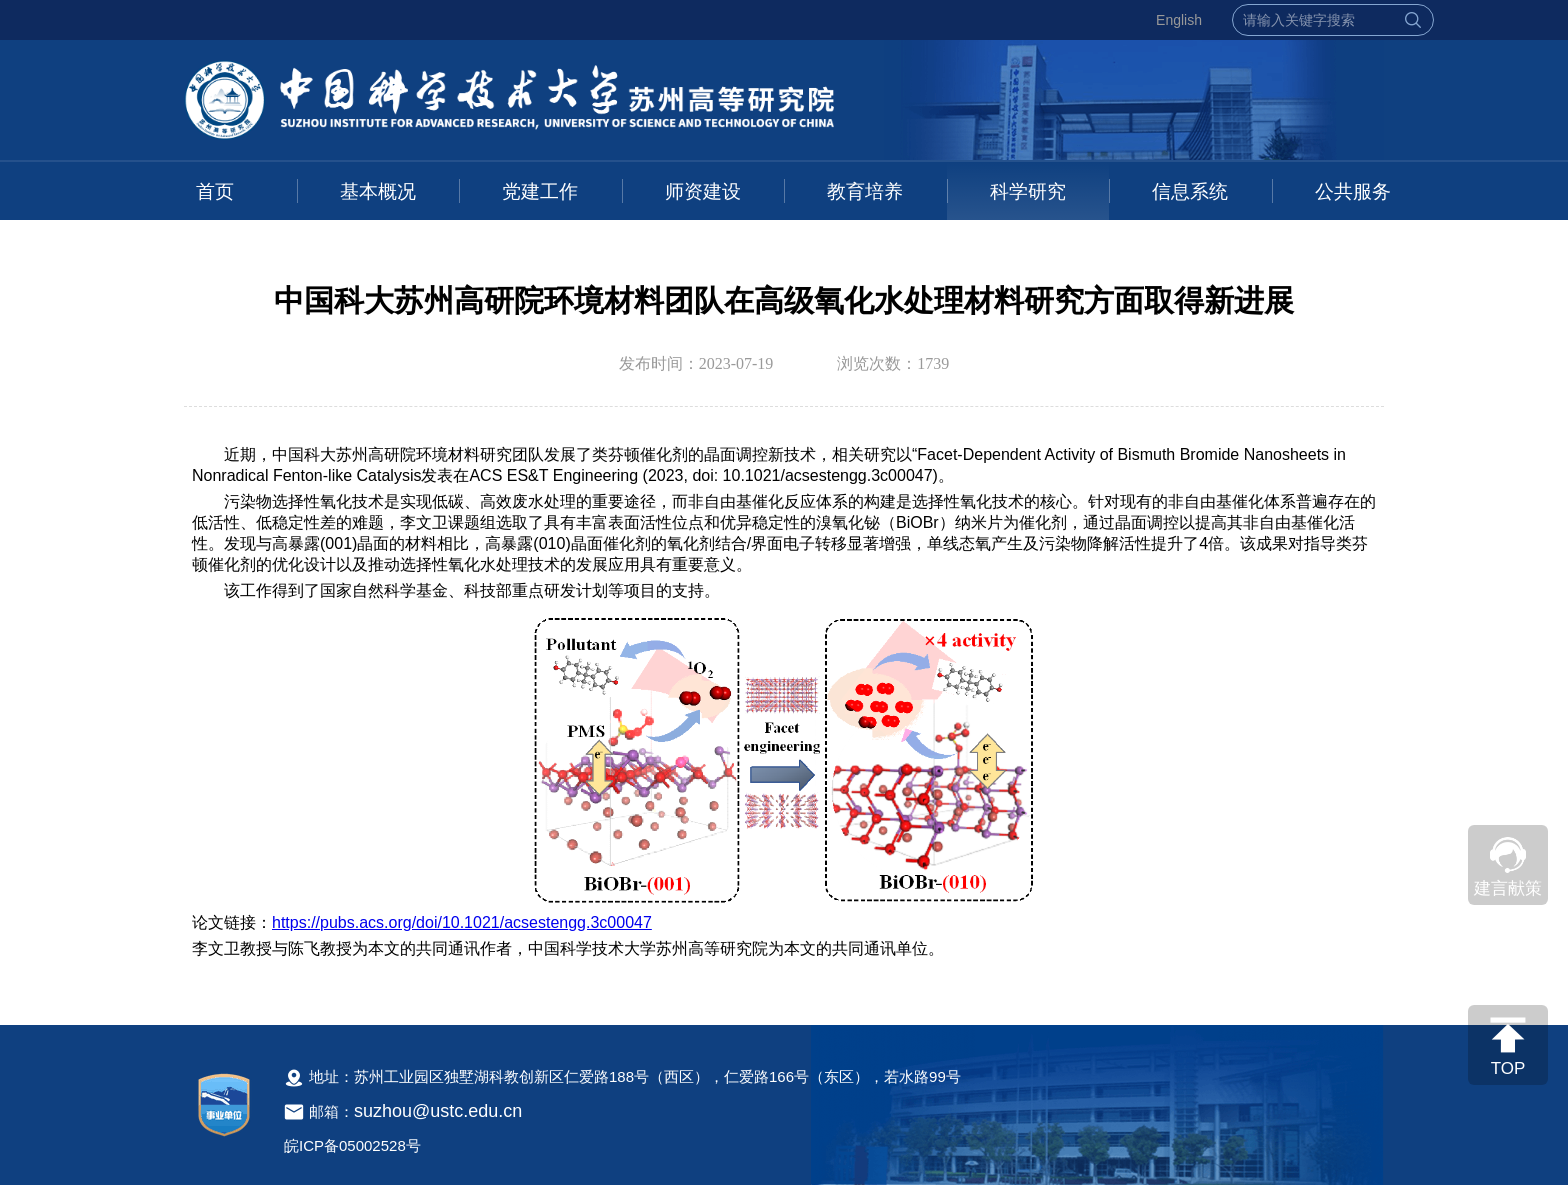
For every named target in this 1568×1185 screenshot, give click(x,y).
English (1179, 20)
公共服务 (1353, 191)
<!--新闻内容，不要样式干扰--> (784, 714)
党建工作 (540, 191)
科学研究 (1028, 191)
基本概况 (378, 191)
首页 (215, 191)
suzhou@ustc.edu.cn (438, 1111)
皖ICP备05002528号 (352, 1145)
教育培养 (865, 191)
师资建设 (703, 191)
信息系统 (1190, 191)
